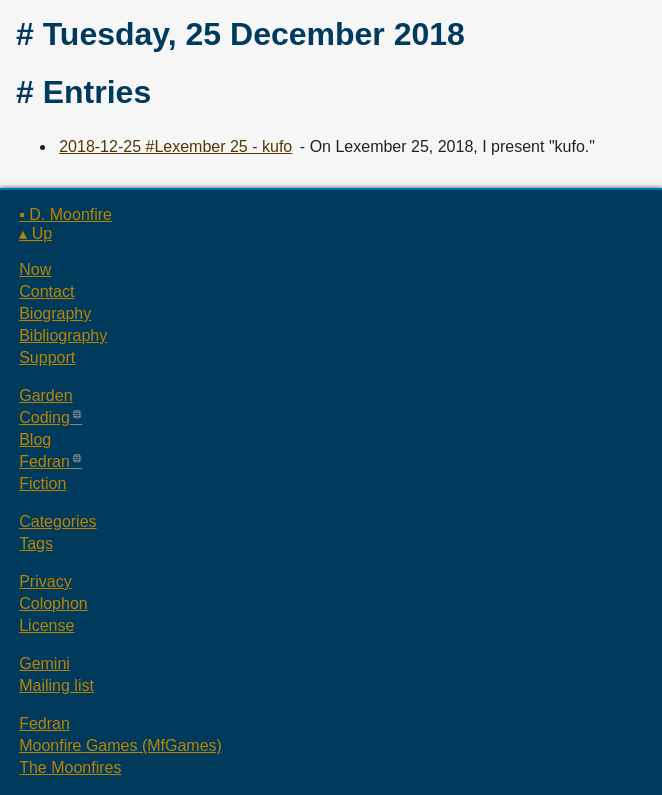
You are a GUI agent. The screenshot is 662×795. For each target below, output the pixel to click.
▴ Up (35, 233)
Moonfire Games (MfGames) (120, 745)
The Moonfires (70, 767)
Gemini (44, 663)
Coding (44, 417)
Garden (45, 395)
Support (47, 357)
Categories (57, 521)
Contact (46, 291)
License (46, 625)
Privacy (45, 581)
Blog (35, 439)
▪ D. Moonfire (65, 214)
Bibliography (63, 335)
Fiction (42, 483)
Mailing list (56, 685)
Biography (55, 313)
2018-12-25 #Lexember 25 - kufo (175, 146)
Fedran (44, 461)
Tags (36, 543)
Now (35, 269)
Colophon (53, 603)
